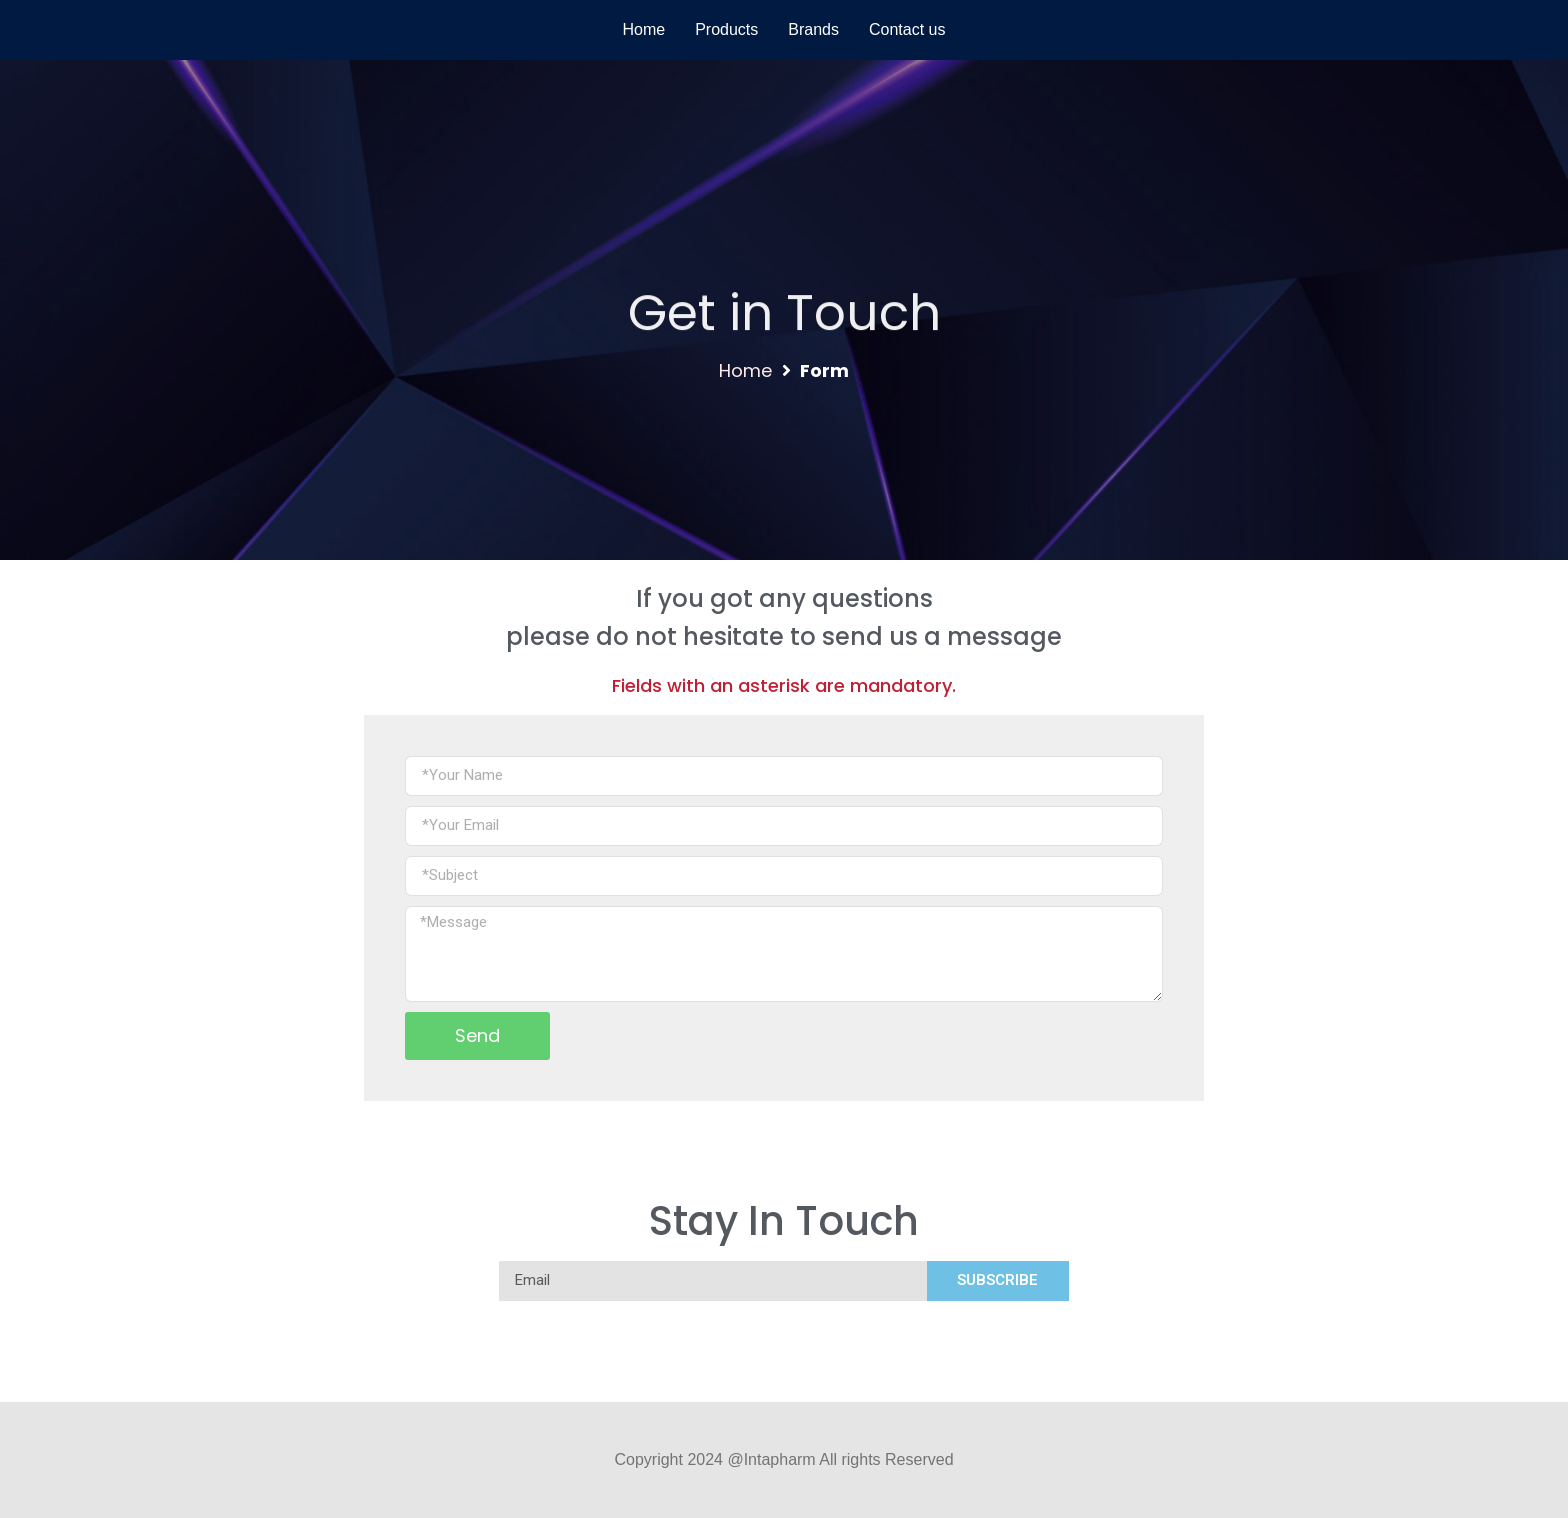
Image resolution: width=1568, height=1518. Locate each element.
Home (745, 370)
